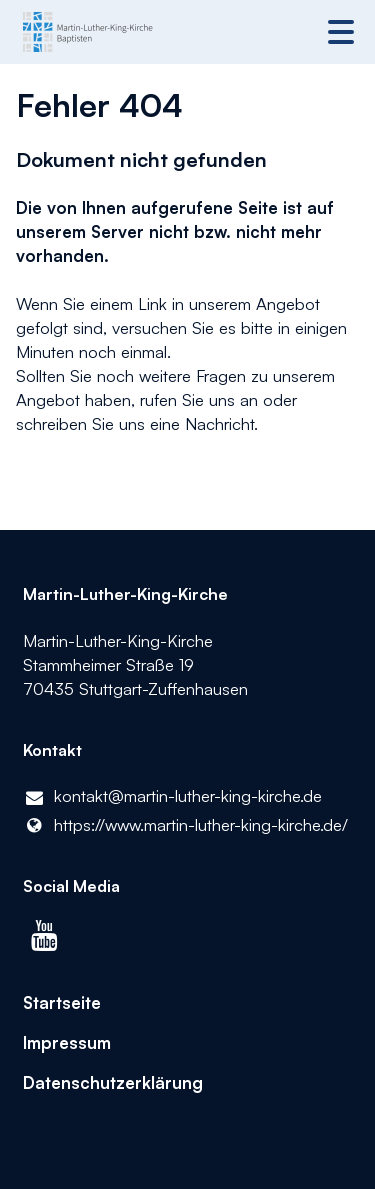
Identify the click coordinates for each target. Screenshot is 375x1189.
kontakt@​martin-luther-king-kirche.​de (173, 796)
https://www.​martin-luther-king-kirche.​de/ (186, 825)
